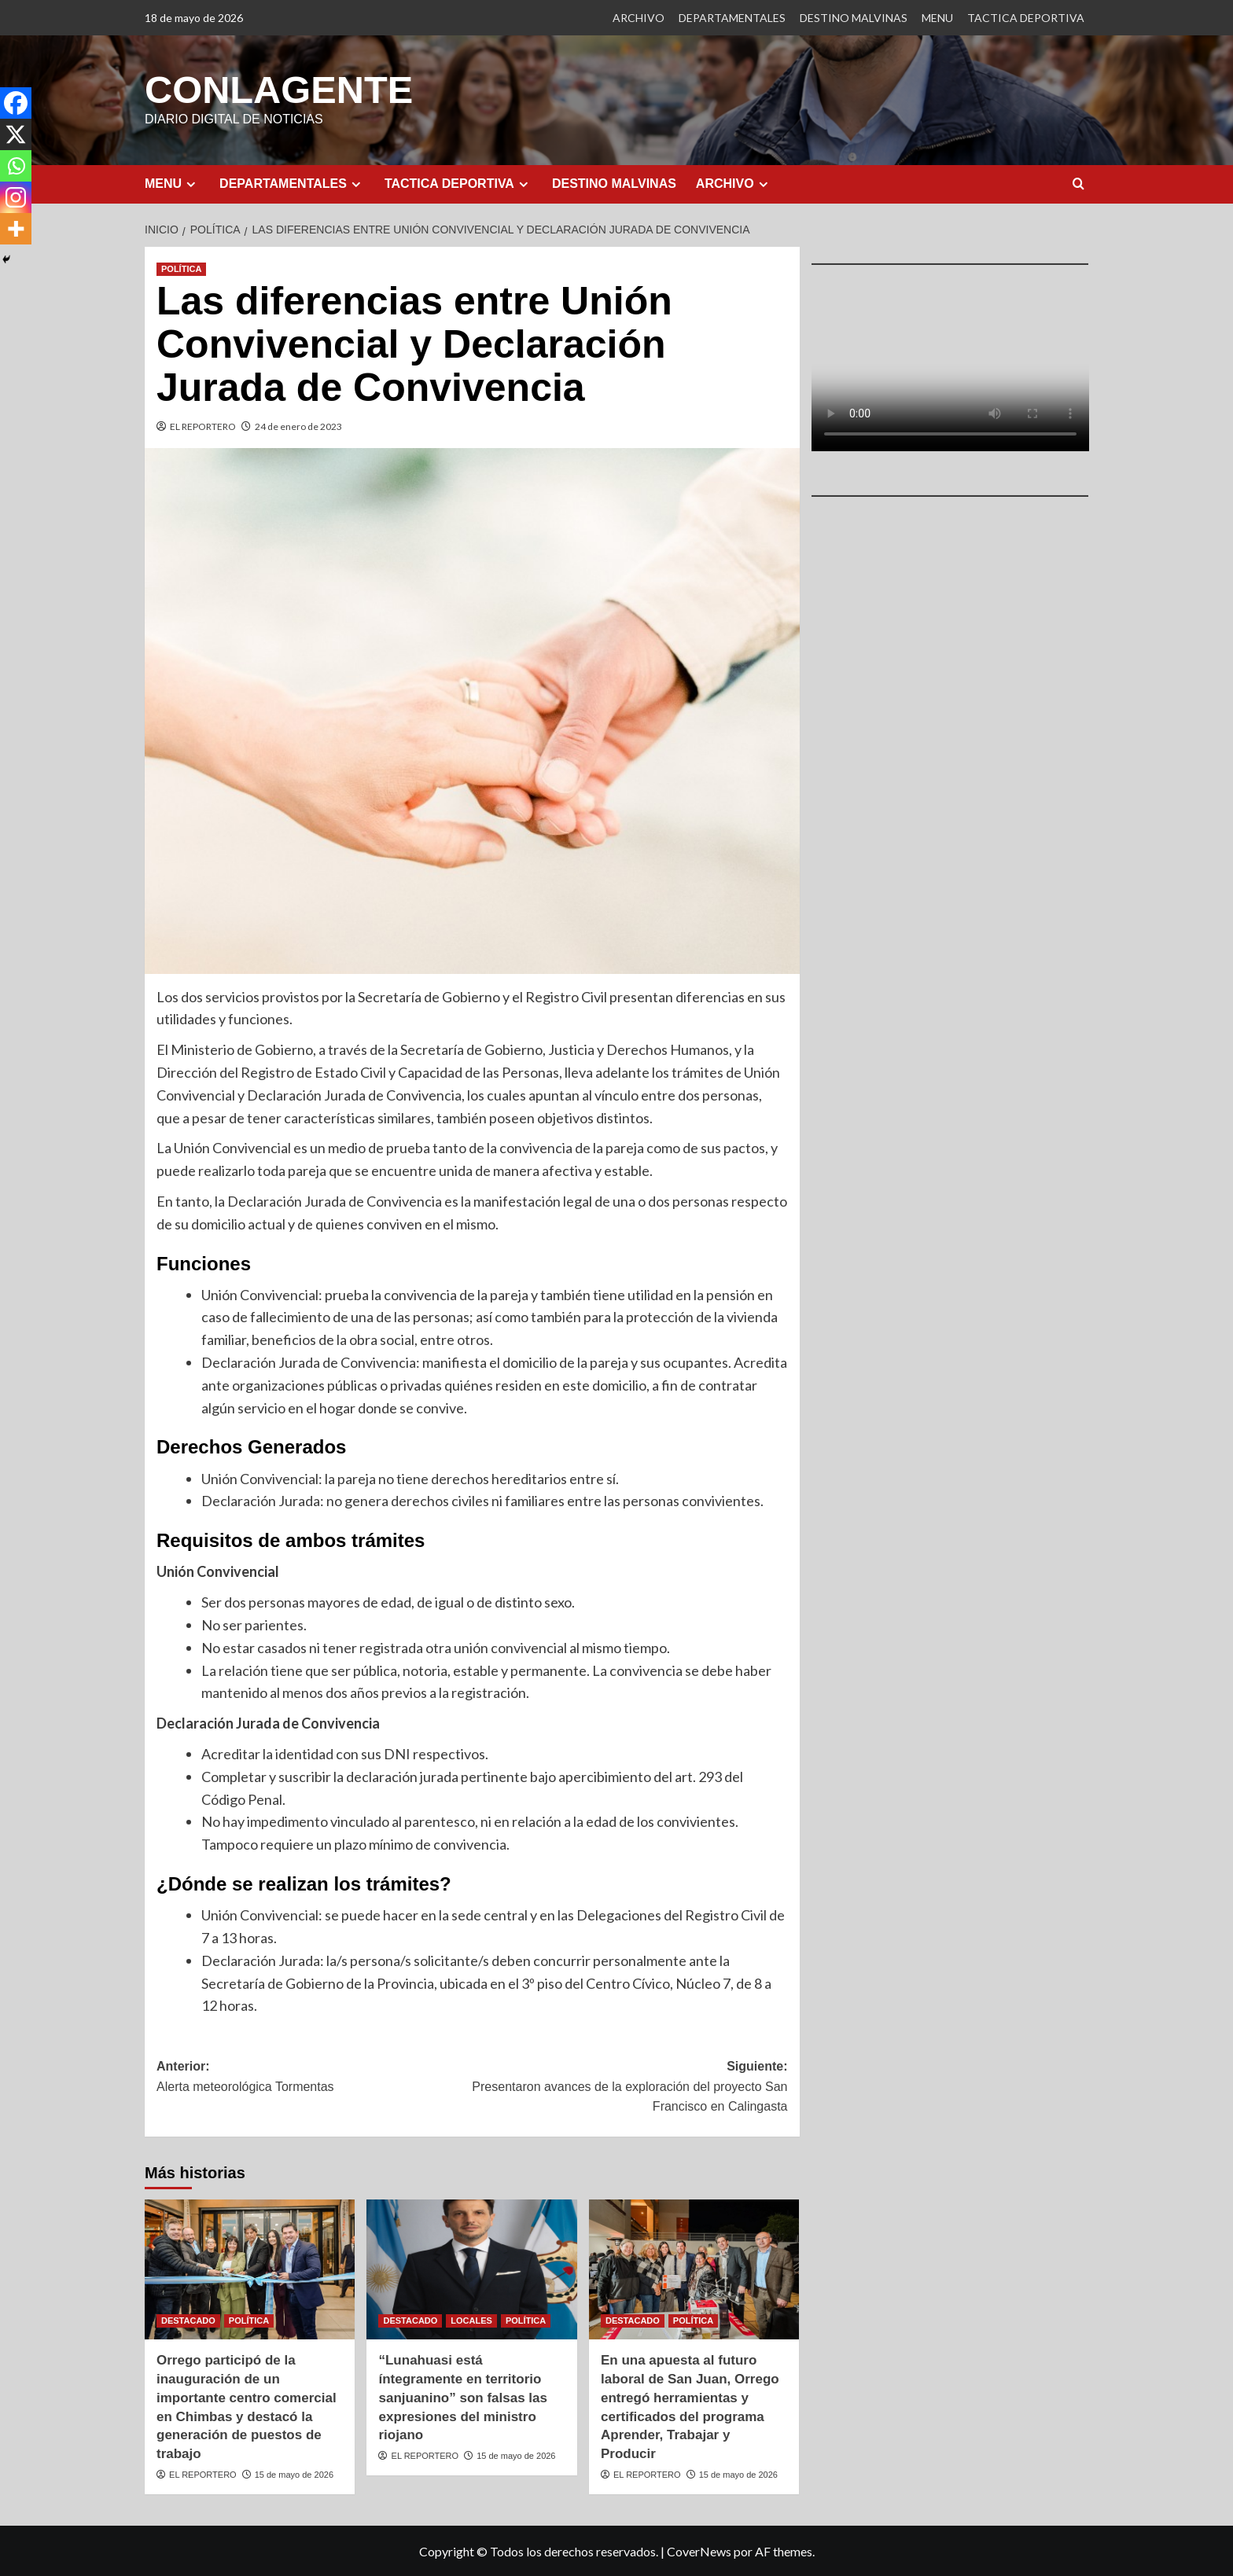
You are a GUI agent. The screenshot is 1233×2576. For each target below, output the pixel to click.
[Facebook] (15, 103)
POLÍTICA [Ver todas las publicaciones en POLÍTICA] (181, 268)
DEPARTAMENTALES (732, 17)
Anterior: (314, 2077)
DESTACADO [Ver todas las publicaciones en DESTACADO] (188, 2319)
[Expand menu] (191, 183)
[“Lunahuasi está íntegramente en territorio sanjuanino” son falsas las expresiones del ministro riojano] (471, 2269)
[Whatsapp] (15, 166)
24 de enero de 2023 (298, 426)
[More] (15, 228)
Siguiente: (629, 2087)
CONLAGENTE (277, 89)
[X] (15, 134)
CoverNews (699, 2550)
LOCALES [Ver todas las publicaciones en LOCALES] (471, 2319)
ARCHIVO (638, 17)
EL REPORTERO (203, 426)
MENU (937, 17)
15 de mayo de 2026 (294, 2474)
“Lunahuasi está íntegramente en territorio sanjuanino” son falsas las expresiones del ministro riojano (462, 2397)
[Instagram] (15, 197)
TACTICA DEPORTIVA (1025, 17)
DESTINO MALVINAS (853, 17)
